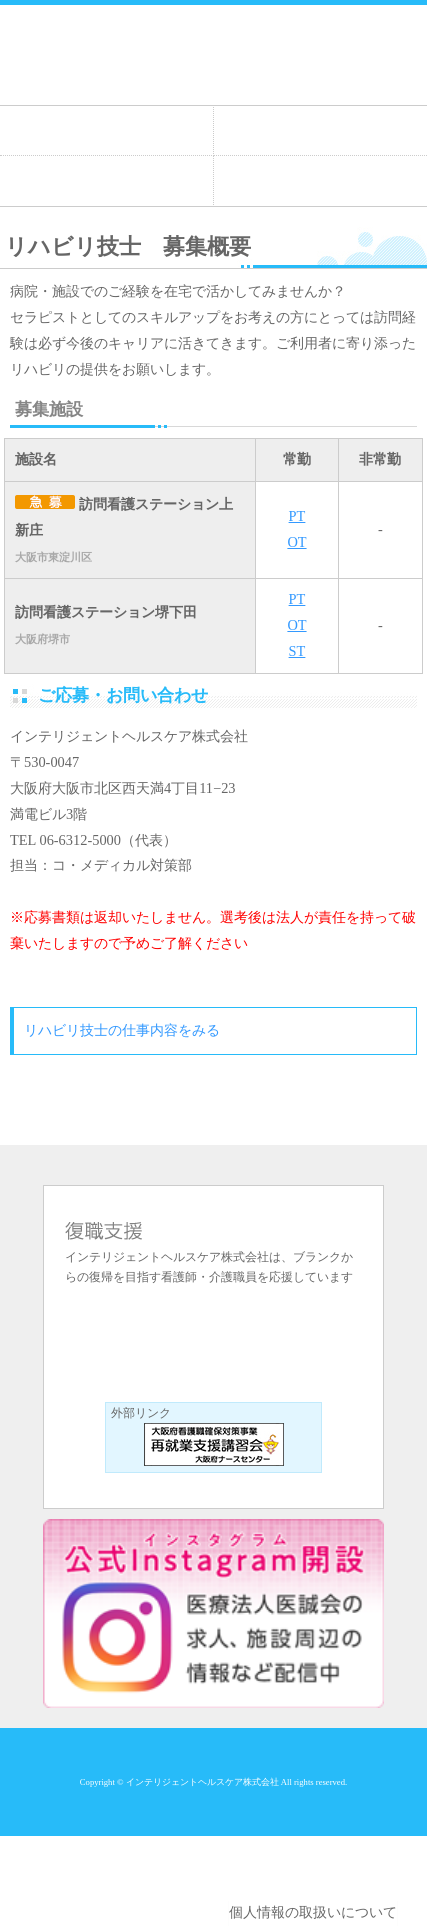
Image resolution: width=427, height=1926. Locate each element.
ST (297, 651)
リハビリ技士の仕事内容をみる (122, 1030)
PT (297, 516)
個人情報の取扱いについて (313, 1912)
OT (296, 542)
